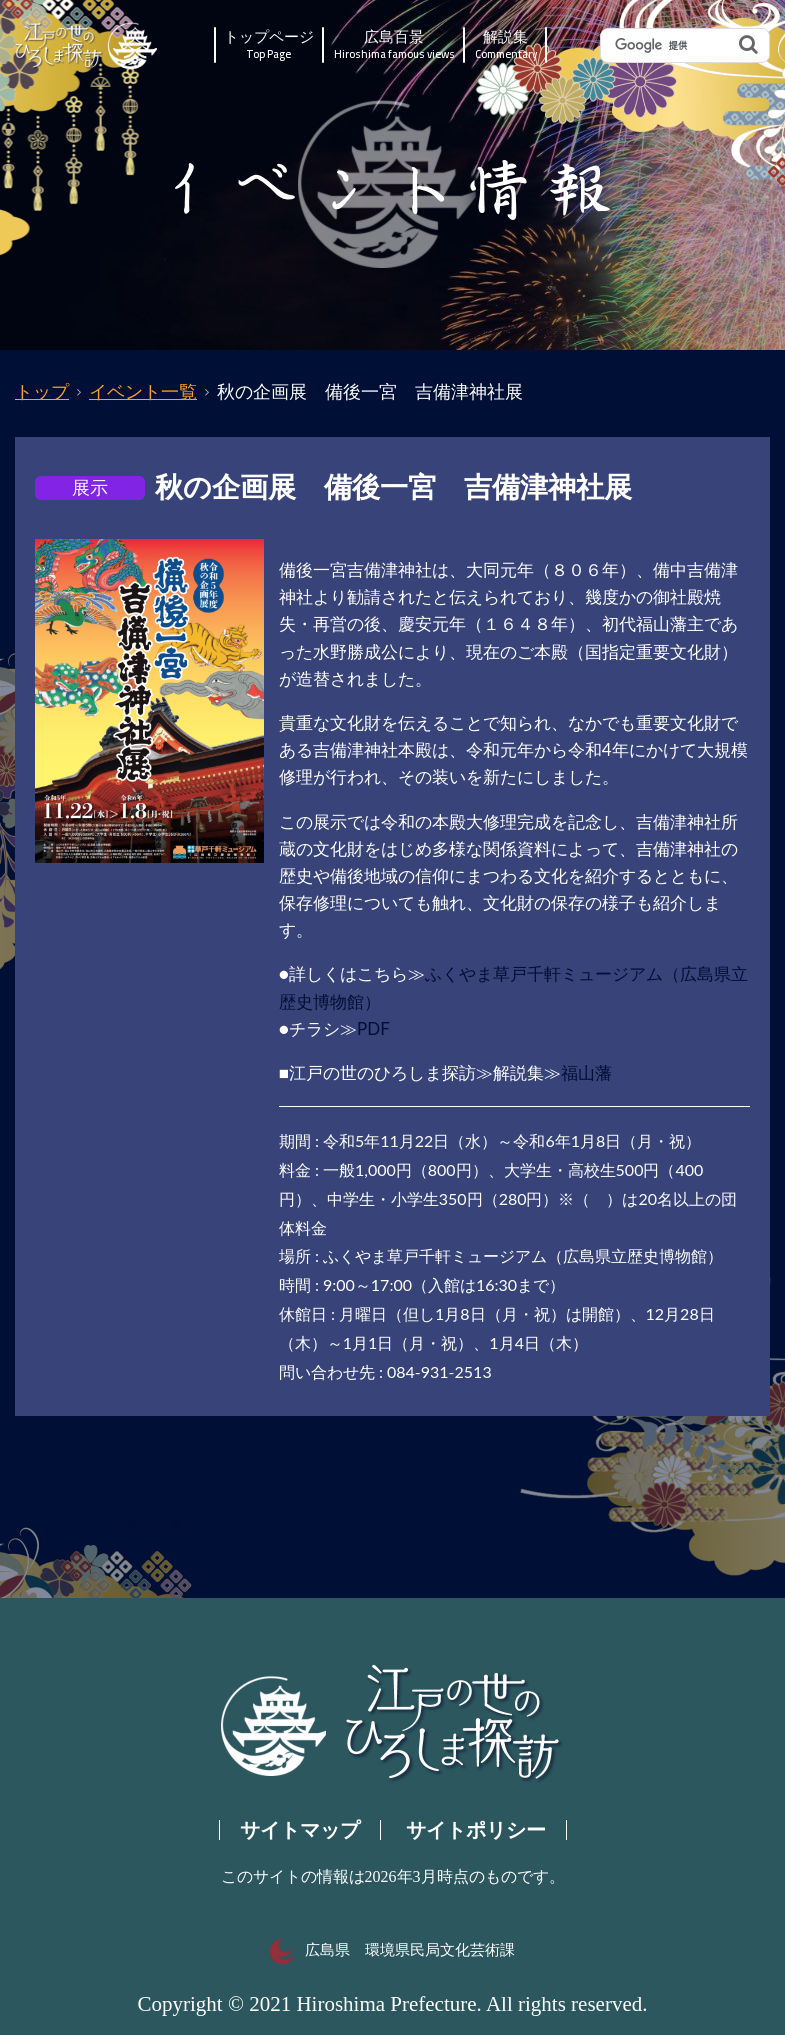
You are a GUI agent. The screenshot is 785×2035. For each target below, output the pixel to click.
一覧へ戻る (145, 1527)
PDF (373, 1028)
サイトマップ (300, 1830)
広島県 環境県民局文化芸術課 (392, 1950)
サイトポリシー (476, 1830)
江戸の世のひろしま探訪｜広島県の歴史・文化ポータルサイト (87, 45)
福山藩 (586, 1072)
